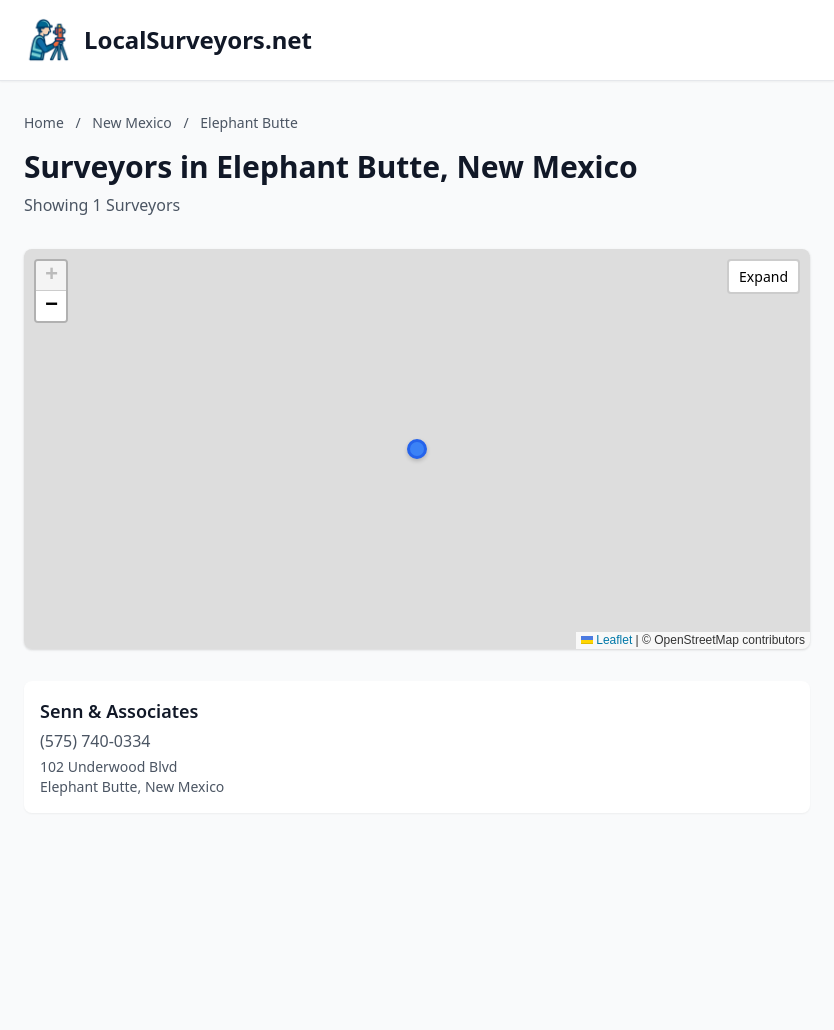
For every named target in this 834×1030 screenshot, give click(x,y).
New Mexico (131, 122)
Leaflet (606, 640)
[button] (417, 449)
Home (44, 122)
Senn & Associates (119, 711)
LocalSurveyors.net (198, 40)
